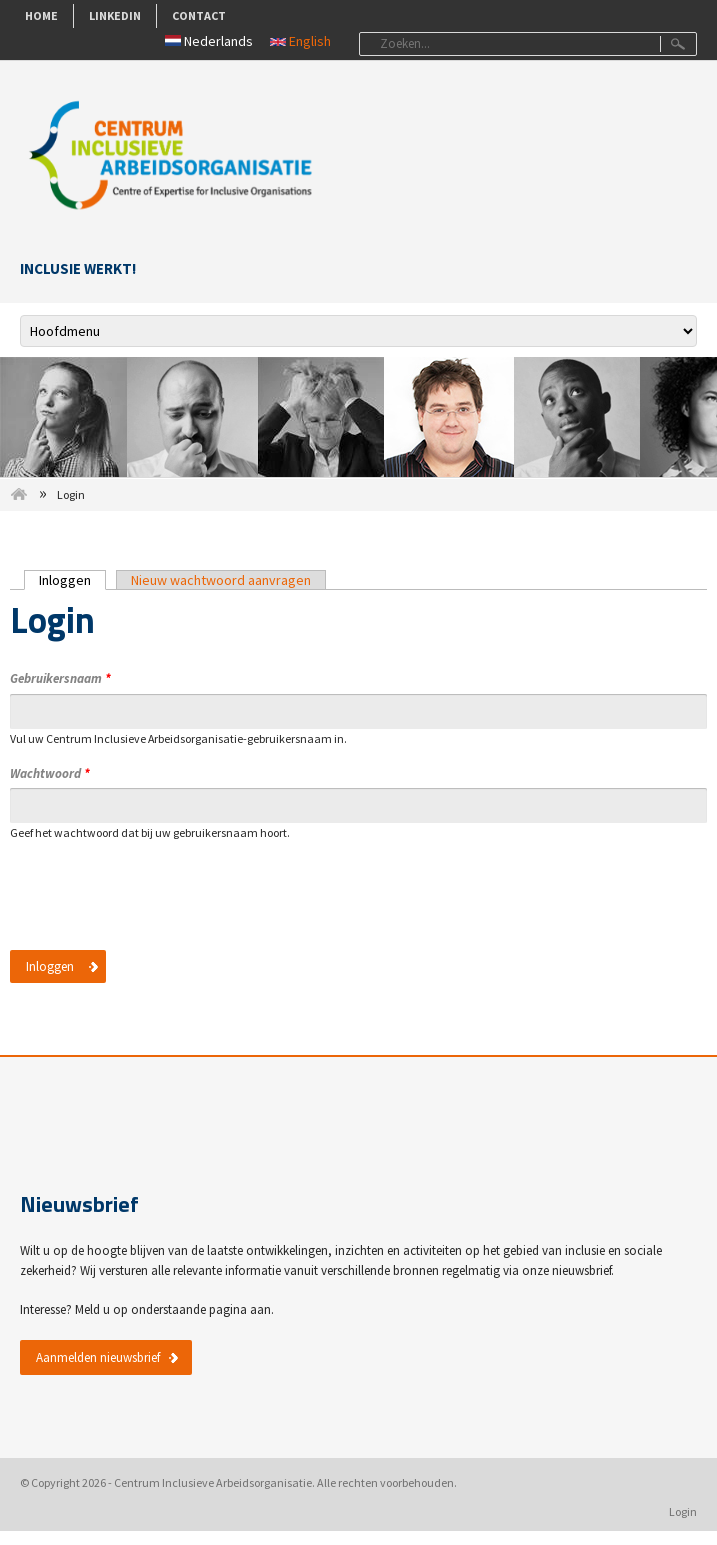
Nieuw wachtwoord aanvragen (221, 580)
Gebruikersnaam (60, 678)
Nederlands (209, 41)
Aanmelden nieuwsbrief (98, 1357)
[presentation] (162, 907)
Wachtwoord (50, 773)
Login (683, 1511)
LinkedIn (115, 15)
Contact (199, 15)
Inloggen (72, 580)
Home (41, 15)
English (300, 41)
